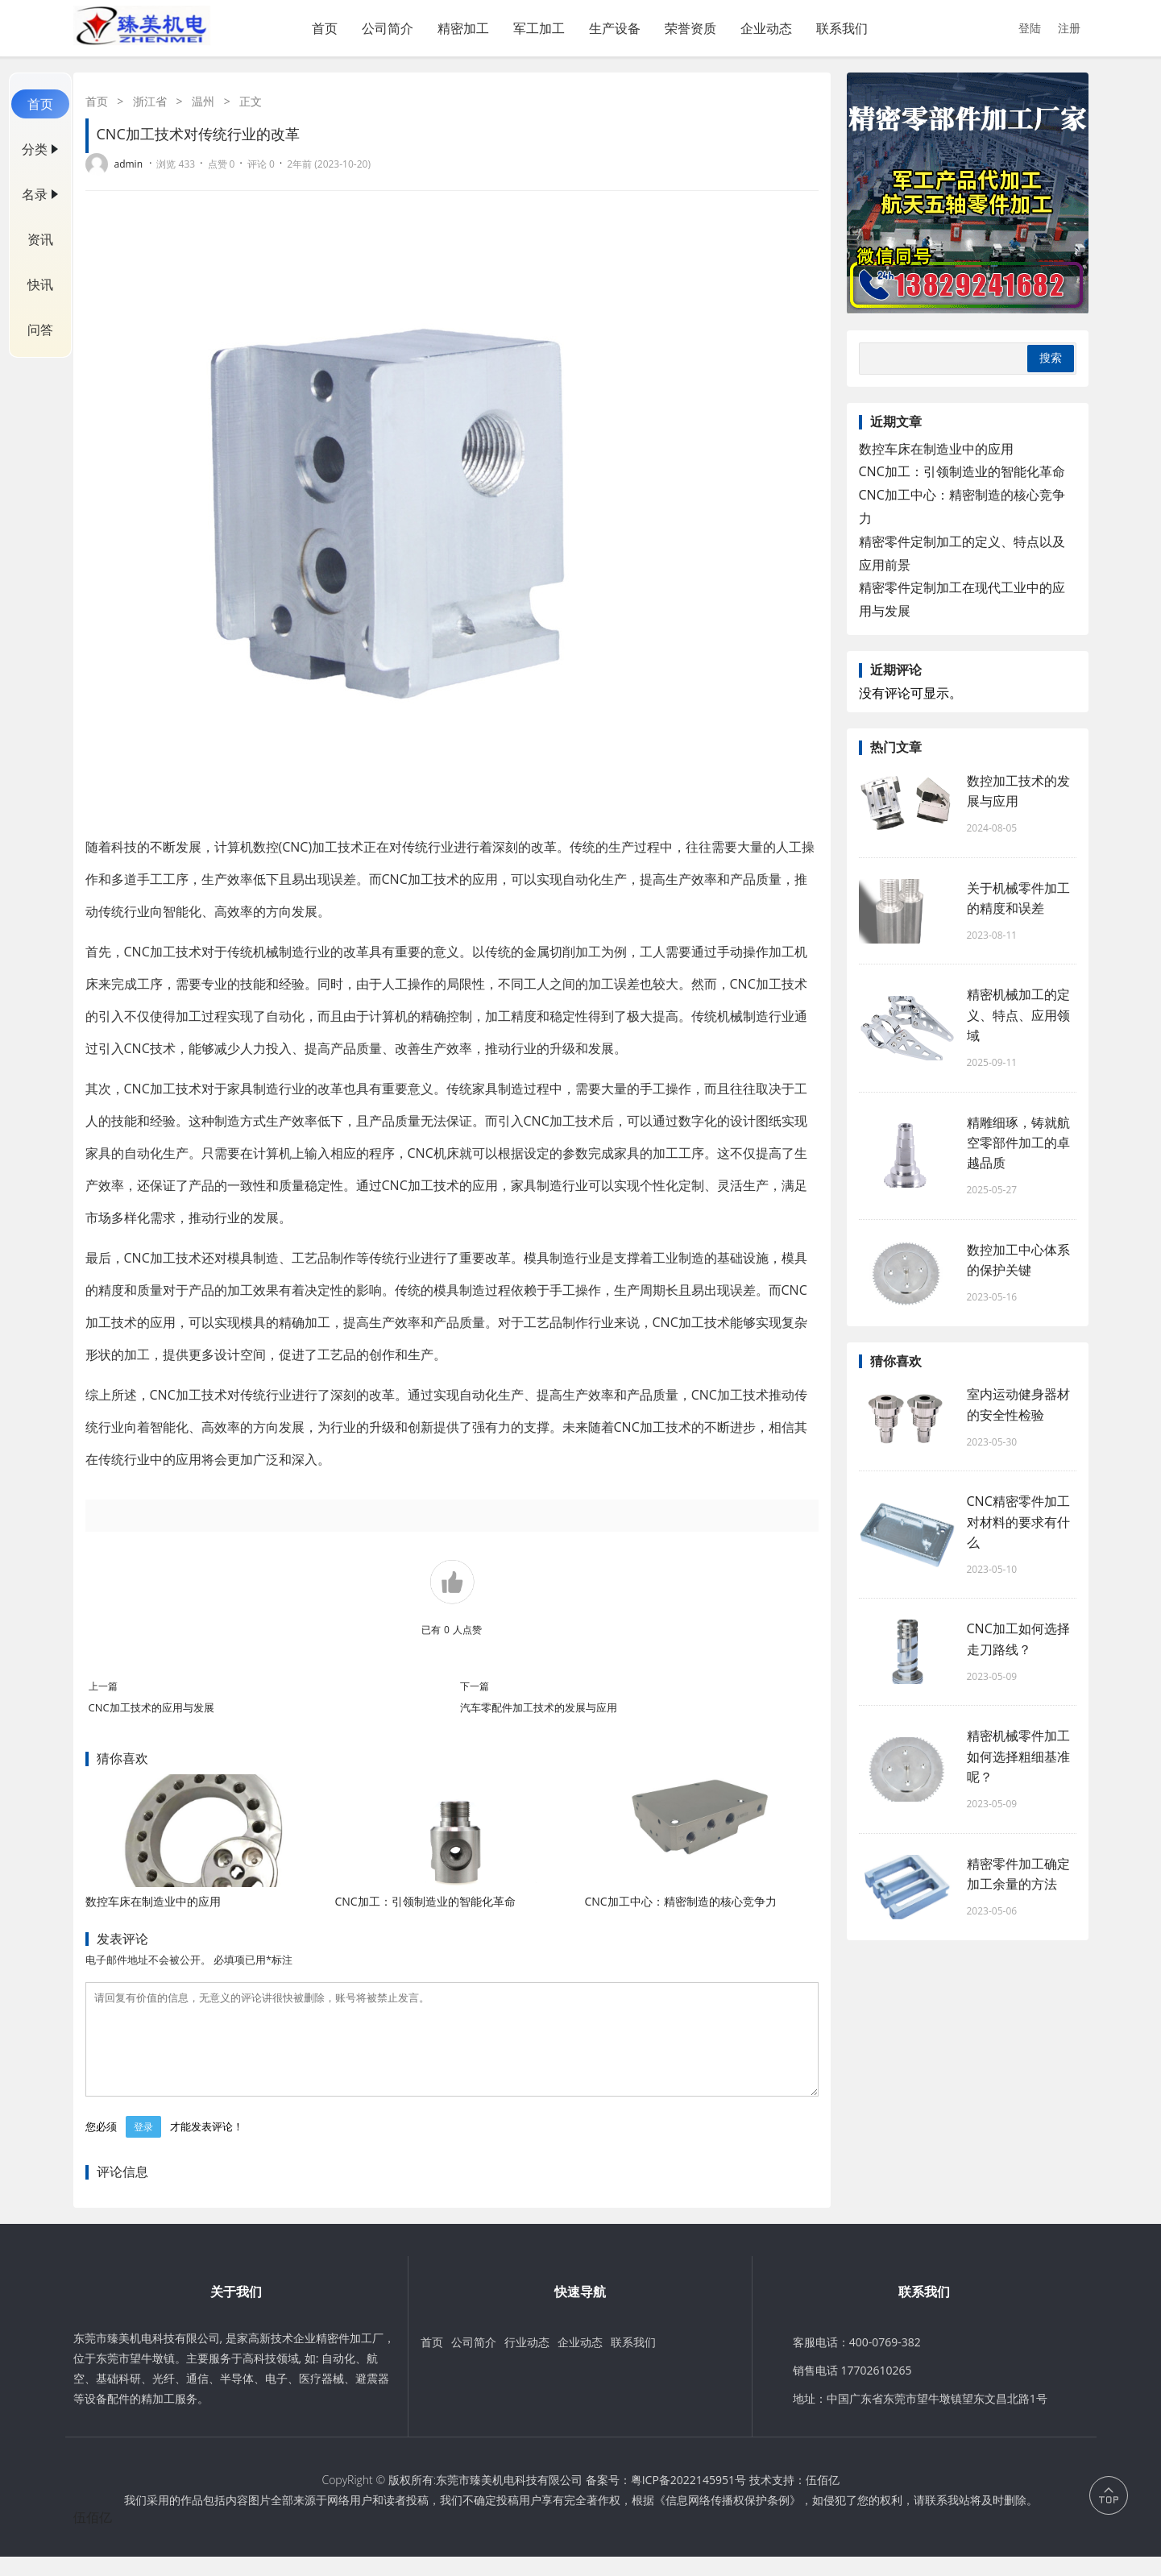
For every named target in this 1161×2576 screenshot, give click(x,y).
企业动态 (766, 28)
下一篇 (474, 1686)
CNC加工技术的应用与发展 (151, 1707)
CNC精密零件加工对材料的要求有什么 (1018, 1521)
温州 (203, 101)
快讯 (40, 284)
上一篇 (103, 1686)
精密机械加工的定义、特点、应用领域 (1018, 1014)
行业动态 (526, 2361)
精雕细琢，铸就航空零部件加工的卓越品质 (1018, 1143)
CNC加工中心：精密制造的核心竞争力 (680, 1901)
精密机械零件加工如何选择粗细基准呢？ (1018, 1756)
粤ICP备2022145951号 (688, 2499)
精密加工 (463, 28)
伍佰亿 (823, 2499)
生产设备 (615, 28)
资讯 (40, 239)
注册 (1069, 27)
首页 (325, 28)
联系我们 (842, 28)
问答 (40, 329)
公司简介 (387, 28)
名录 (35, 194)
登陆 (1029, 27)
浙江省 (150, 101)
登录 (143, 2146)
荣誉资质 (690, 28)
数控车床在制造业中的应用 (153, 1901)
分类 (35, 149)
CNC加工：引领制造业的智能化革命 (424, 1901)
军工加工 (539, 28)
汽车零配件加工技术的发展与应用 (538, 1707)
